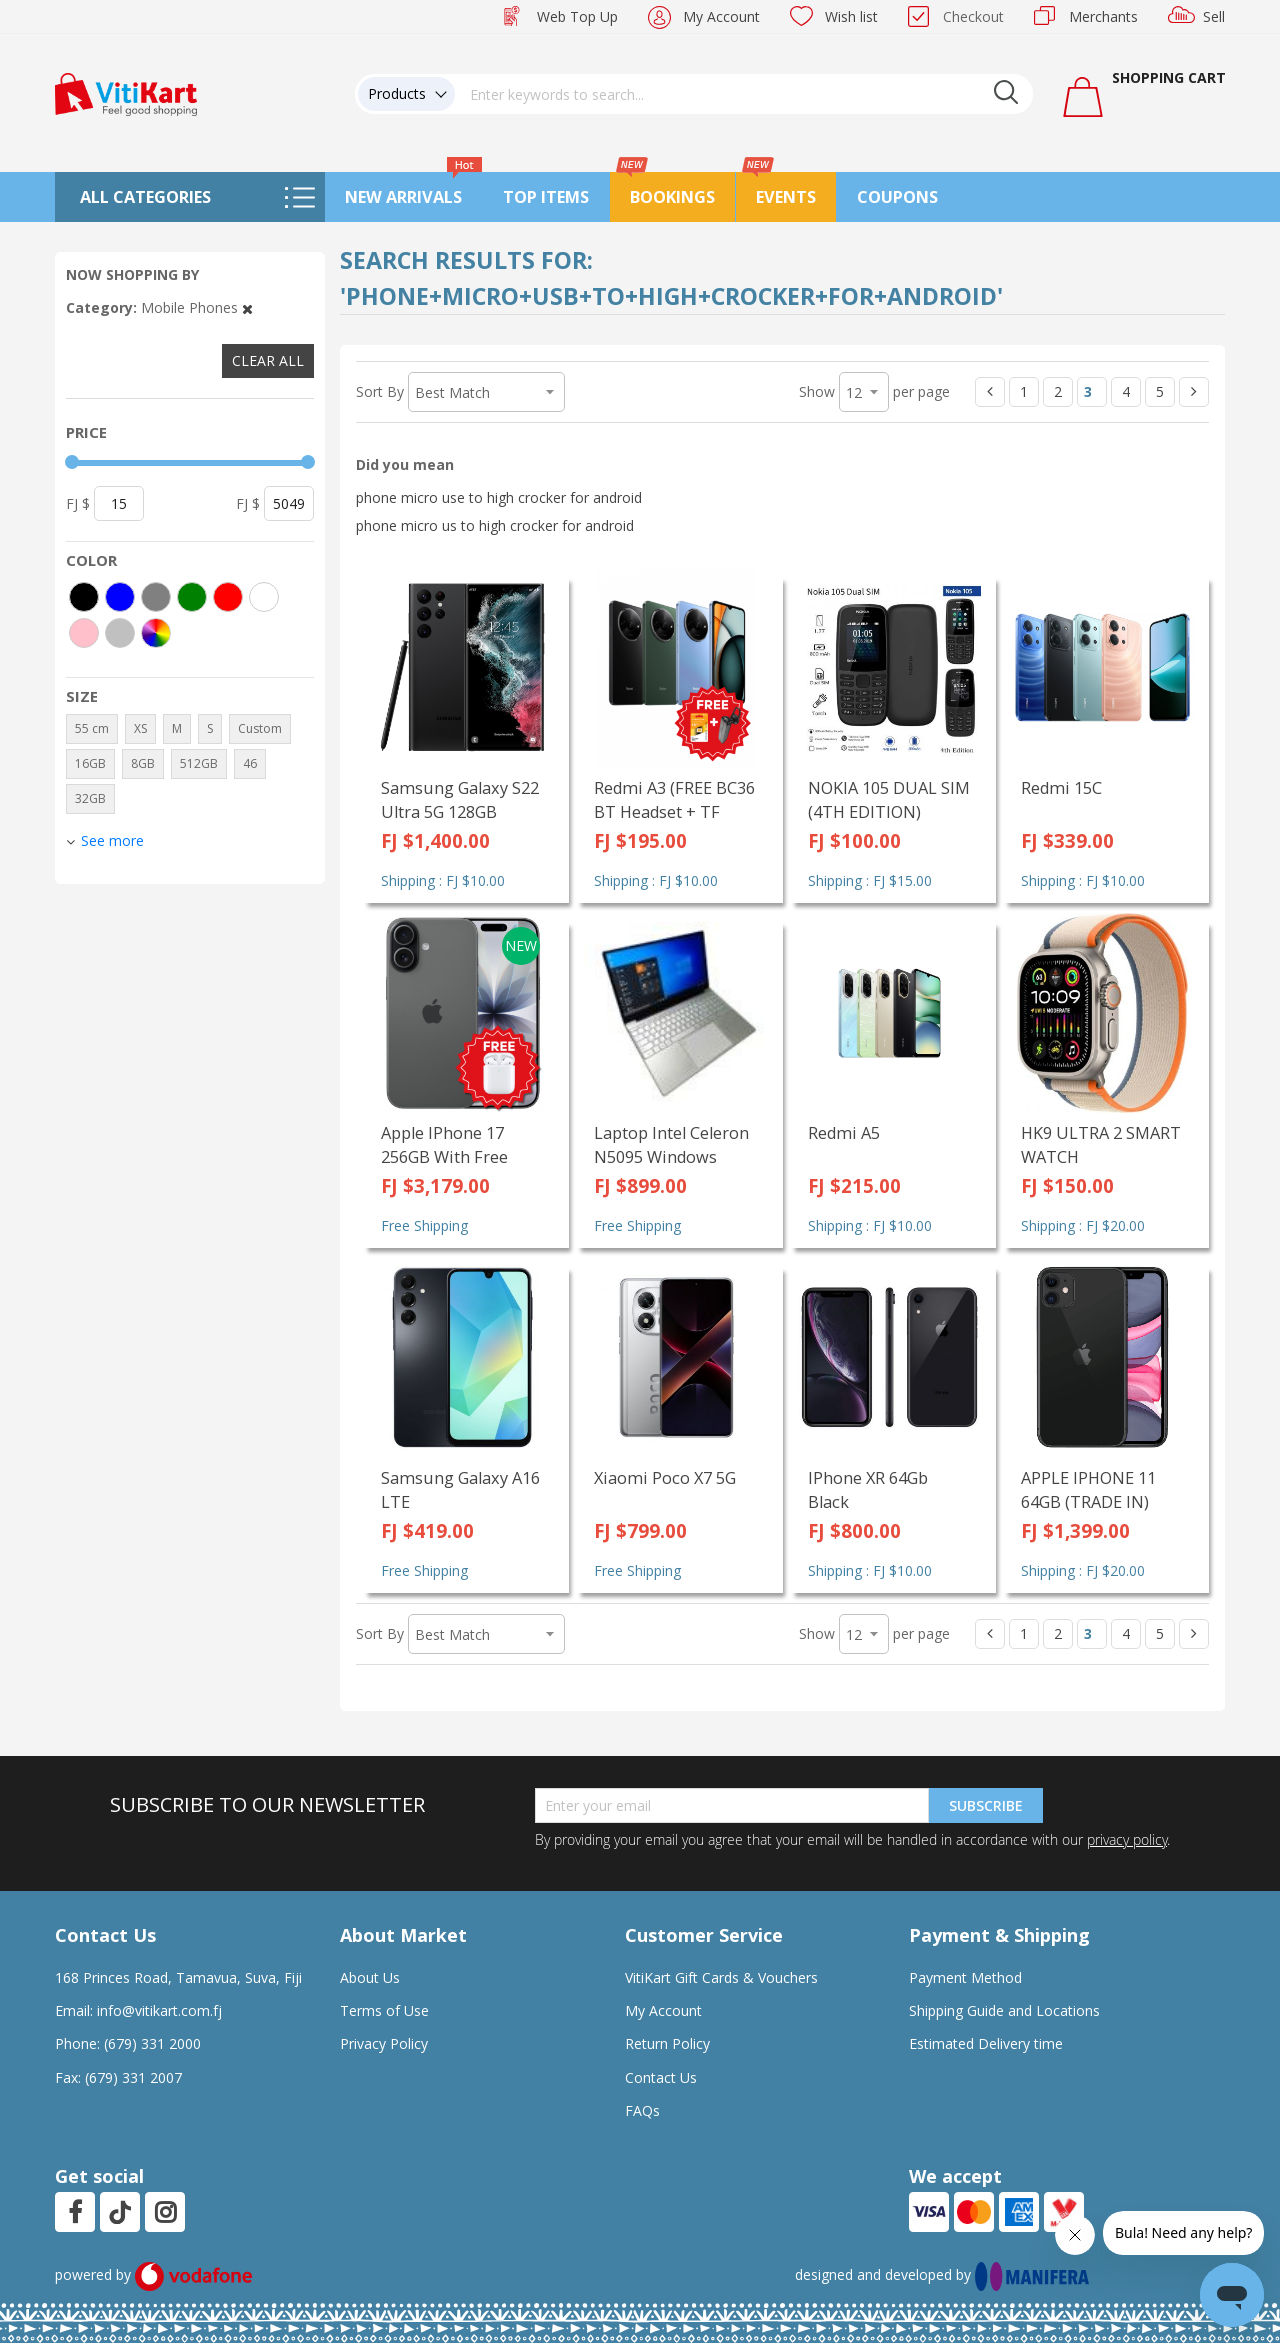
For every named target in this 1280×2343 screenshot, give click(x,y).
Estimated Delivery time (986, 2043)
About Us (370, 1977)
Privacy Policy (384, 2043)
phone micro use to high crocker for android (499, 497)
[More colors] (156, 633)
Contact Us (661, 2077)
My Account (721, 16)
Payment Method (965, 1977)
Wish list (851, 16)
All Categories (145, 197)
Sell (1214, 16)
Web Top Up (577, 16)
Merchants (1103, 16)
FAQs (642, 2110)
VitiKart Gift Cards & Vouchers (721, 1977)
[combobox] (744, 94)
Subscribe (986, 1805)
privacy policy (1127, 1839)
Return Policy (667, 2043)
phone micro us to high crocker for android (495, 525)
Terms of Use (384, 2010)
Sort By (380, 391)
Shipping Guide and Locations (1004, 2010)
